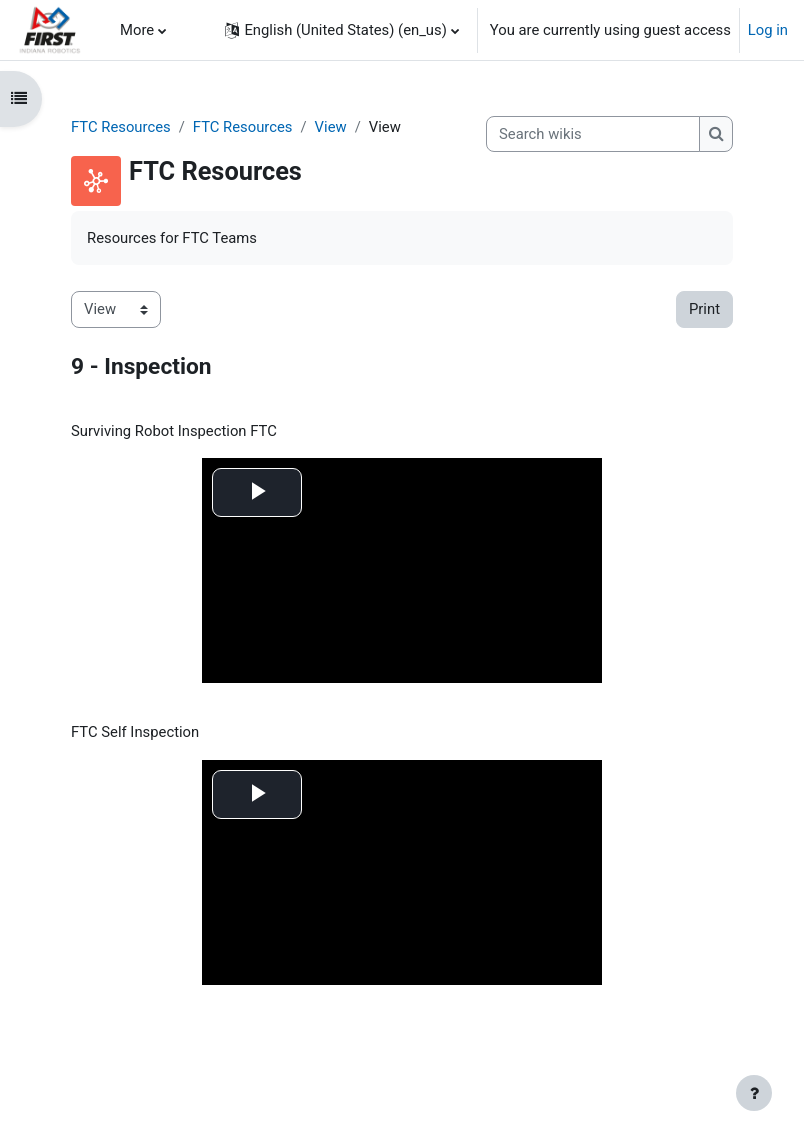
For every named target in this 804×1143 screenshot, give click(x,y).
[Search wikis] (593, 134)
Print (704, 309)
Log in (768, 30)
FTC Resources (121, 127)
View (331, 127)
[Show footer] (754, 1093)
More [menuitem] (137, 30)
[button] (341, 30)
